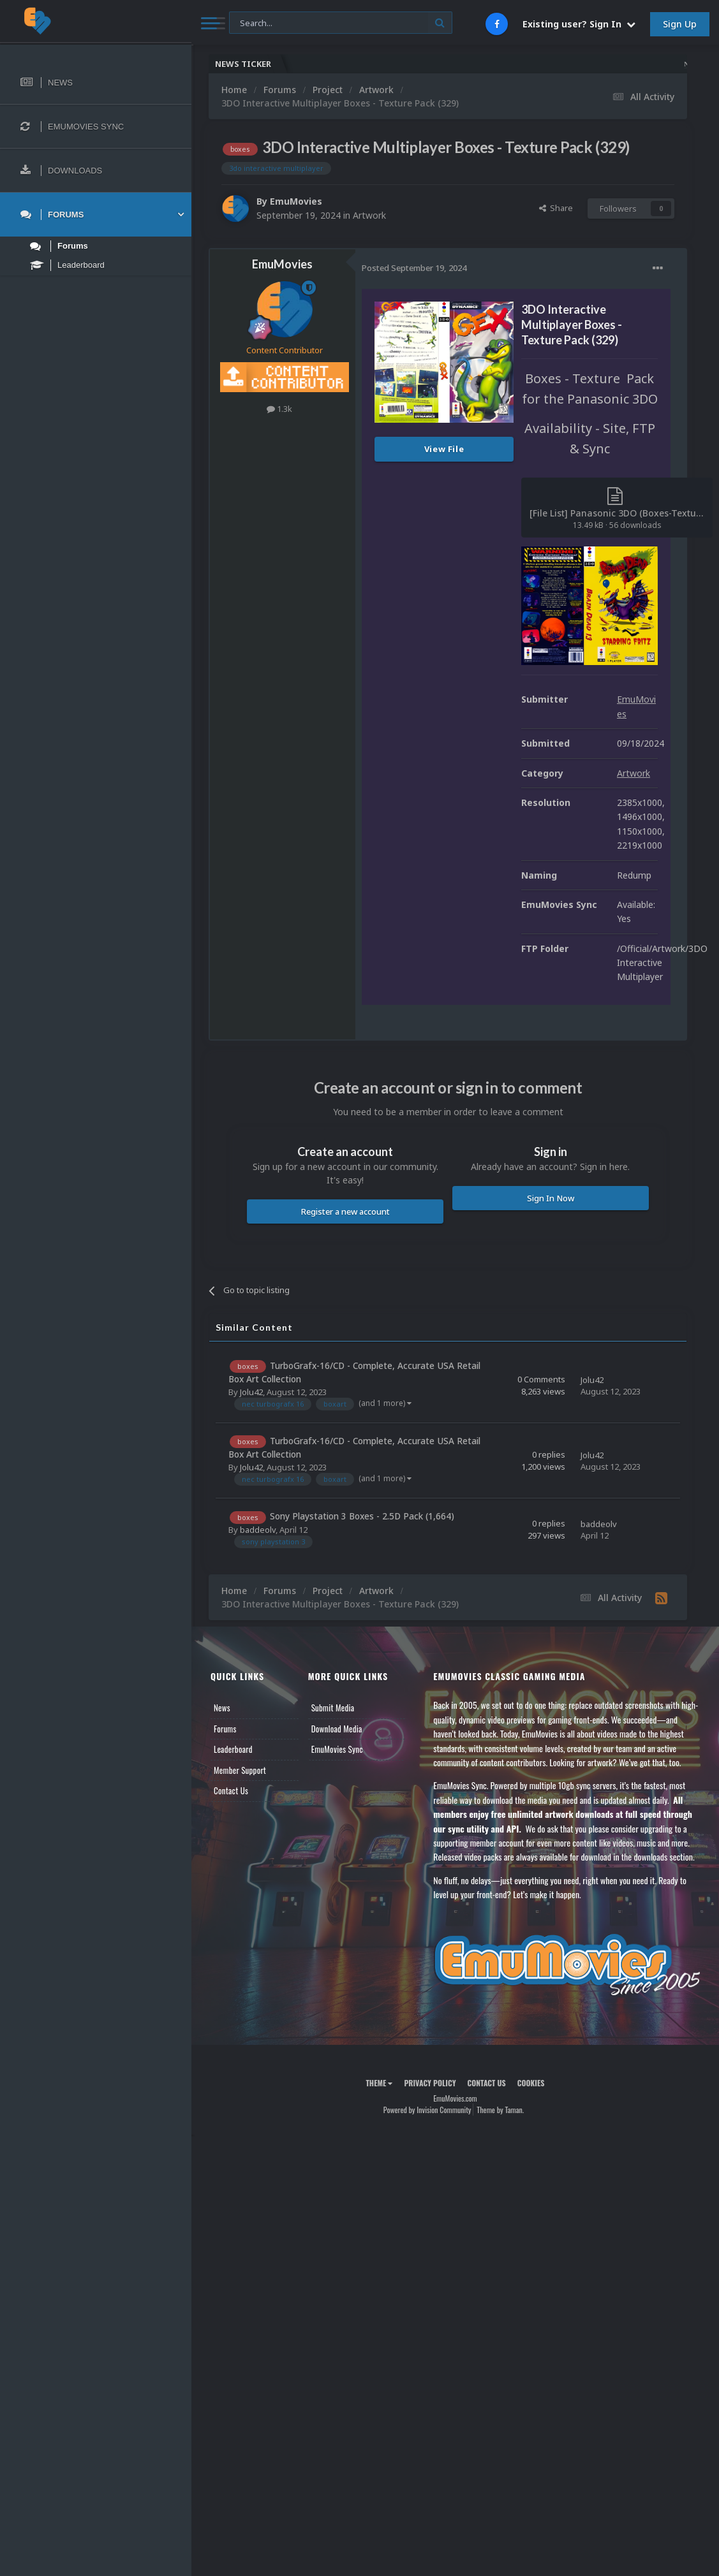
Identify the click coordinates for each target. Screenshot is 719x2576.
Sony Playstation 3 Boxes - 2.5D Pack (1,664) (362, 1516)
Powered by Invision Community (427, 2109)
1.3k (279, 408)
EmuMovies (296, 201)
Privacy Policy (430, 2082)
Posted (414, 268)
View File (444, 449)
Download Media (336, 1728)
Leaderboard (233, 1749)
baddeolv (258, 1529)
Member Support (240, 1770)
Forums (225, 1728)
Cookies (531, 2082)
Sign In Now (550, 1198)
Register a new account (345, 1211)
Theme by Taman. (500, 2109)
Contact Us (231, 1790)
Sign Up (680, 24)
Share (556, 208)
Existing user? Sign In (579, 24)
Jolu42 (251, 1392)
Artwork (369, 215)
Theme (379, 2082)
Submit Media (333, 1707)
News (222, 1707)
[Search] (341, 23)
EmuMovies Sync (337, 1749)
